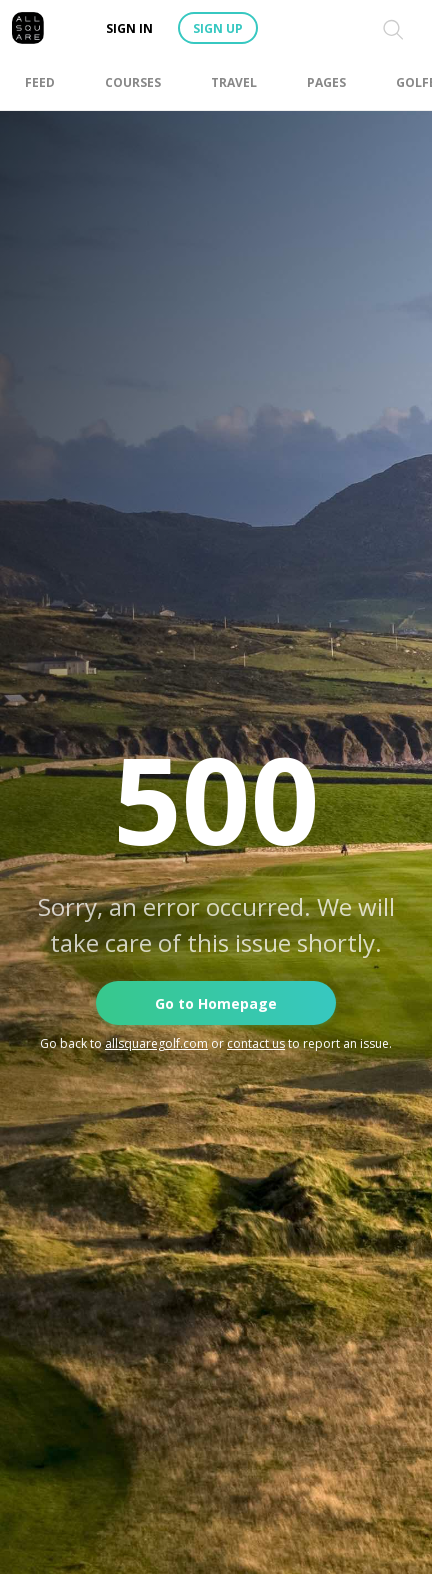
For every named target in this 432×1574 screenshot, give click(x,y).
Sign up (218, 28)
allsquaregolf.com (156, 1043)
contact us (256, 1043)
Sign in (129, 28)
